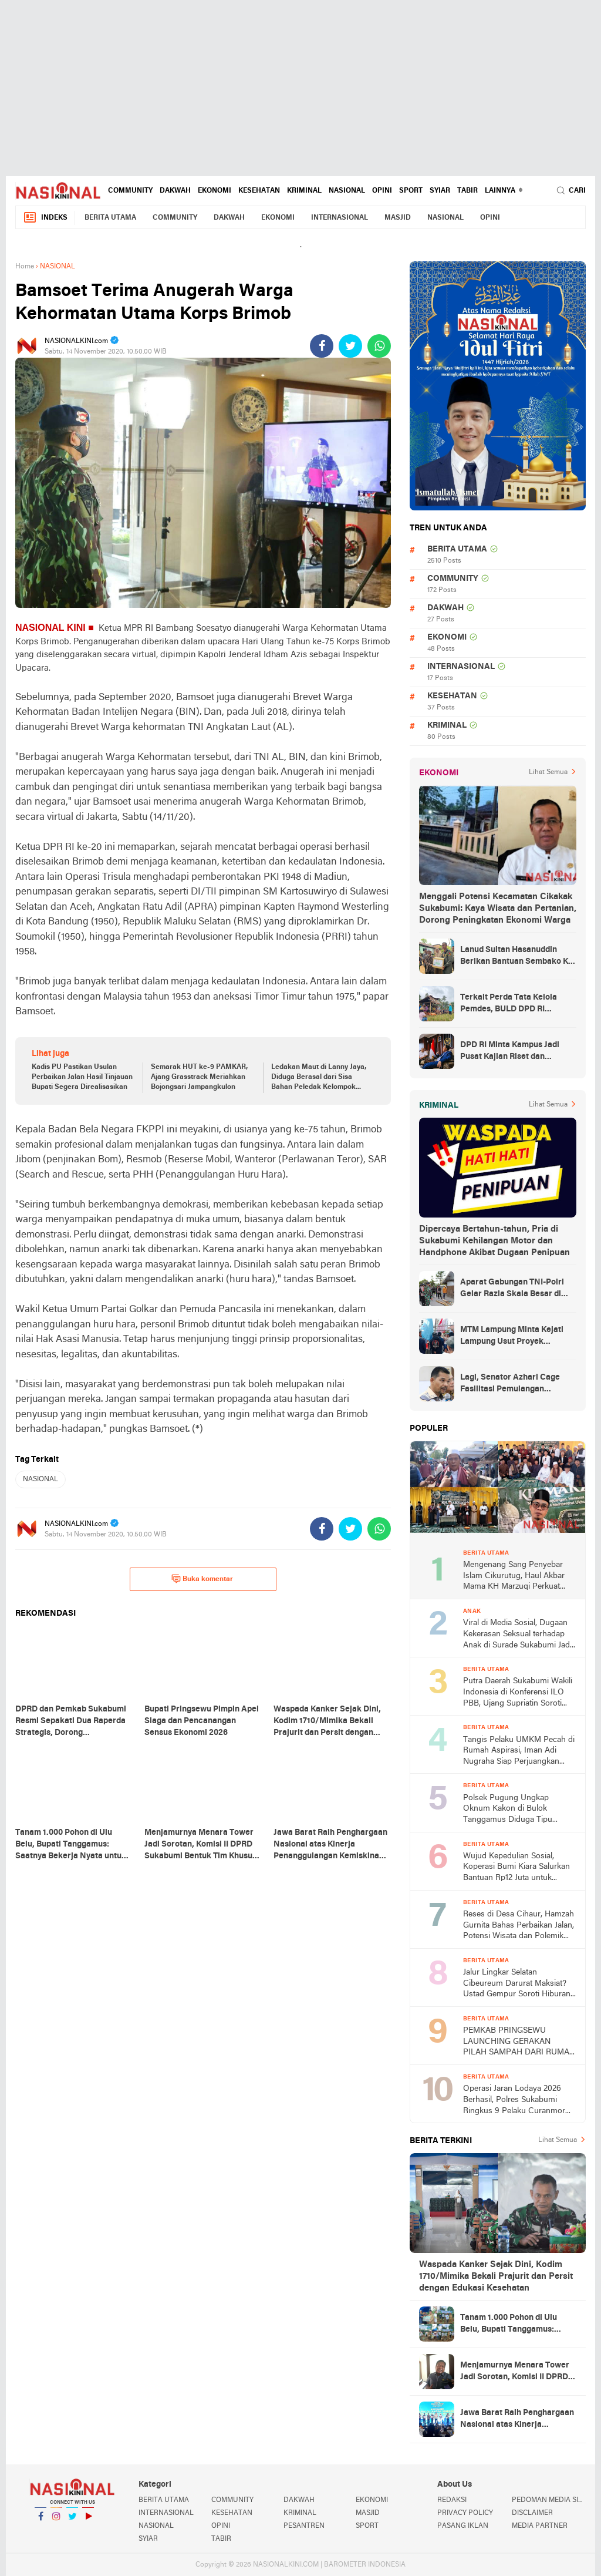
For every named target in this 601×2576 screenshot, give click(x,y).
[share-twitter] (350, 346)
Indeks (45, 217)
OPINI (382, 190)
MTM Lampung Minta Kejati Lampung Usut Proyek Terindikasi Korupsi (511, 1337)
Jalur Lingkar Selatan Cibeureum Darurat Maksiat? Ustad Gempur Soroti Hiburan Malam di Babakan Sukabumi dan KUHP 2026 (516, 1984)
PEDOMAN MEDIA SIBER (549, 2500)
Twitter (72, 2521)
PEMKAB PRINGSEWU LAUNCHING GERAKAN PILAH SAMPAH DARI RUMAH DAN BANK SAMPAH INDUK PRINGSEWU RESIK (519, 2042)
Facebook (40, 2521)
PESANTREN (304, 2526)
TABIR (467, 190)
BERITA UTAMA (110, 217)
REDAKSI (452, 2500)
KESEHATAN (259, 190)
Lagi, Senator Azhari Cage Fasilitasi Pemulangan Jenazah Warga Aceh (510, 1384)
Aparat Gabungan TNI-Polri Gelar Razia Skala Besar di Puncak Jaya (512, 1289)
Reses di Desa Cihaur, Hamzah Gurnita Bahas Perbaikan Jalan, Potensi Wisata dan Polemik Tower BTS (518, 1926)
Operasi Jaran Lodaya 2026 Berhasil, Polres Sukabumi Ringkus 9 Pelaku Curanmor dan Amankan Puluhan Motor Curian (516, 2100)
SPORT (411, 190)
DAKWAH (175, 190)
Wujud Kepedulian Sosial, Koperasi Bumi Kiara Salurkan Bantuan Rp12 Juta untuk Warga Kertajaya (516, 1868)
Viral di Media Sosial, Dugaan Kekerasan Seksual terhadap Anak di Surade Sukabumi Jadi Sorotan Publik (517, 1635)
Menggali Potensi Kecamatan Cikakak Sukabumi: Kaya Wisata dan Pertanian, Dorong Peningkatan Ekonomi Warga (497, 908)
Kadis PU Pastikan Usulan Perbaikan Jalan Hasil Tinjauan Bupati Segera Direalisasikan (82, 1077)
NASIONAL (347, 190)
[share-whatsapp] (379, 346)
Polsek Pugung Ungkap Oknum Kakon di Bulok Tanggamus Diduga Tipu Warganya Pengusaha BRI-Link (519, 1810)
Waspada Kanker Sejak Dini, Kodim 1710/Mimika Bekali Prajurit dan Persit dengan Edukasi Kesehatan (496, 2276)
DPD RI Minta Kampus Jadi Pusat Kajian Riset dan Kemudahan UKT (509, 1052)
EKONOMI (214, 190)
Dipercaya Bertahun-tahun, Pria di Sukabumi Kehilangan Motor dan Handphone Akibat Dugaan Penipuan (494, 1241)
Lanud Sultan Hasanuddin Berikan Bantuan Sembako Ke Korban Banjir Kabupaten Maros (516, 957)
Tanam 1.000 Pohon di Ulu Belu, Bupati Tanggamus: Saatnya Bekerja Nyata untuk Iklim (515, 2324)
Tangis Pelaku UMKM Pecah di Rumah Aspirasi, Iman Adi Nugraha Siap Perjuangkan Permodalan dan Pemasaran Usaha (519, 1752)
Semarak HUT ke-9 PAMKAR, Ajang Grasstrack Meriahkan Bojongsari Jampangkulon (199, 1077)
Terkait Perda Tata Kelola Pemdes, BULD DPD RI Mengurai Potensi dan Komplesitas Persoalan (508, 1004)
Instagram (56, 2521)
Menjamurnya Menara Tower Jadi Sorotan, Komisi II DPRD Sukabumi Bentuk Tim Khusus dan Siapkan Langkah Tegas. (516, 2372)
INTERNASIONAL (339, 217)
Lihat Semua (548, 772)
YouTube (88, 2521)
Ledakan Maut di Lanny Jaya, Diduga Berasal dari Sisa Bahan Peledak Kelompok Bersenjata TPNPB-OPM (318, 1078)
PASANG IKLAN (462, 2526)
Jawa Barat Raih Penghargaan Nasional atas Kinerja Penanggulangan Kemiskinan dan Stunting (517, 2420)
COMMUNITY (130, 190)
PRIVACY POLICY (465, 2513)
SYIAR (440, 190)
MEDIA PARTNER (540, 2526)
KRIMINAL (304, 190)
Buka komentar (202, 1578)
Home (24, 266)
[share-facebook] (321, 346)
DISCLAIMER (532, 2513)
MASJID (397, 217)
